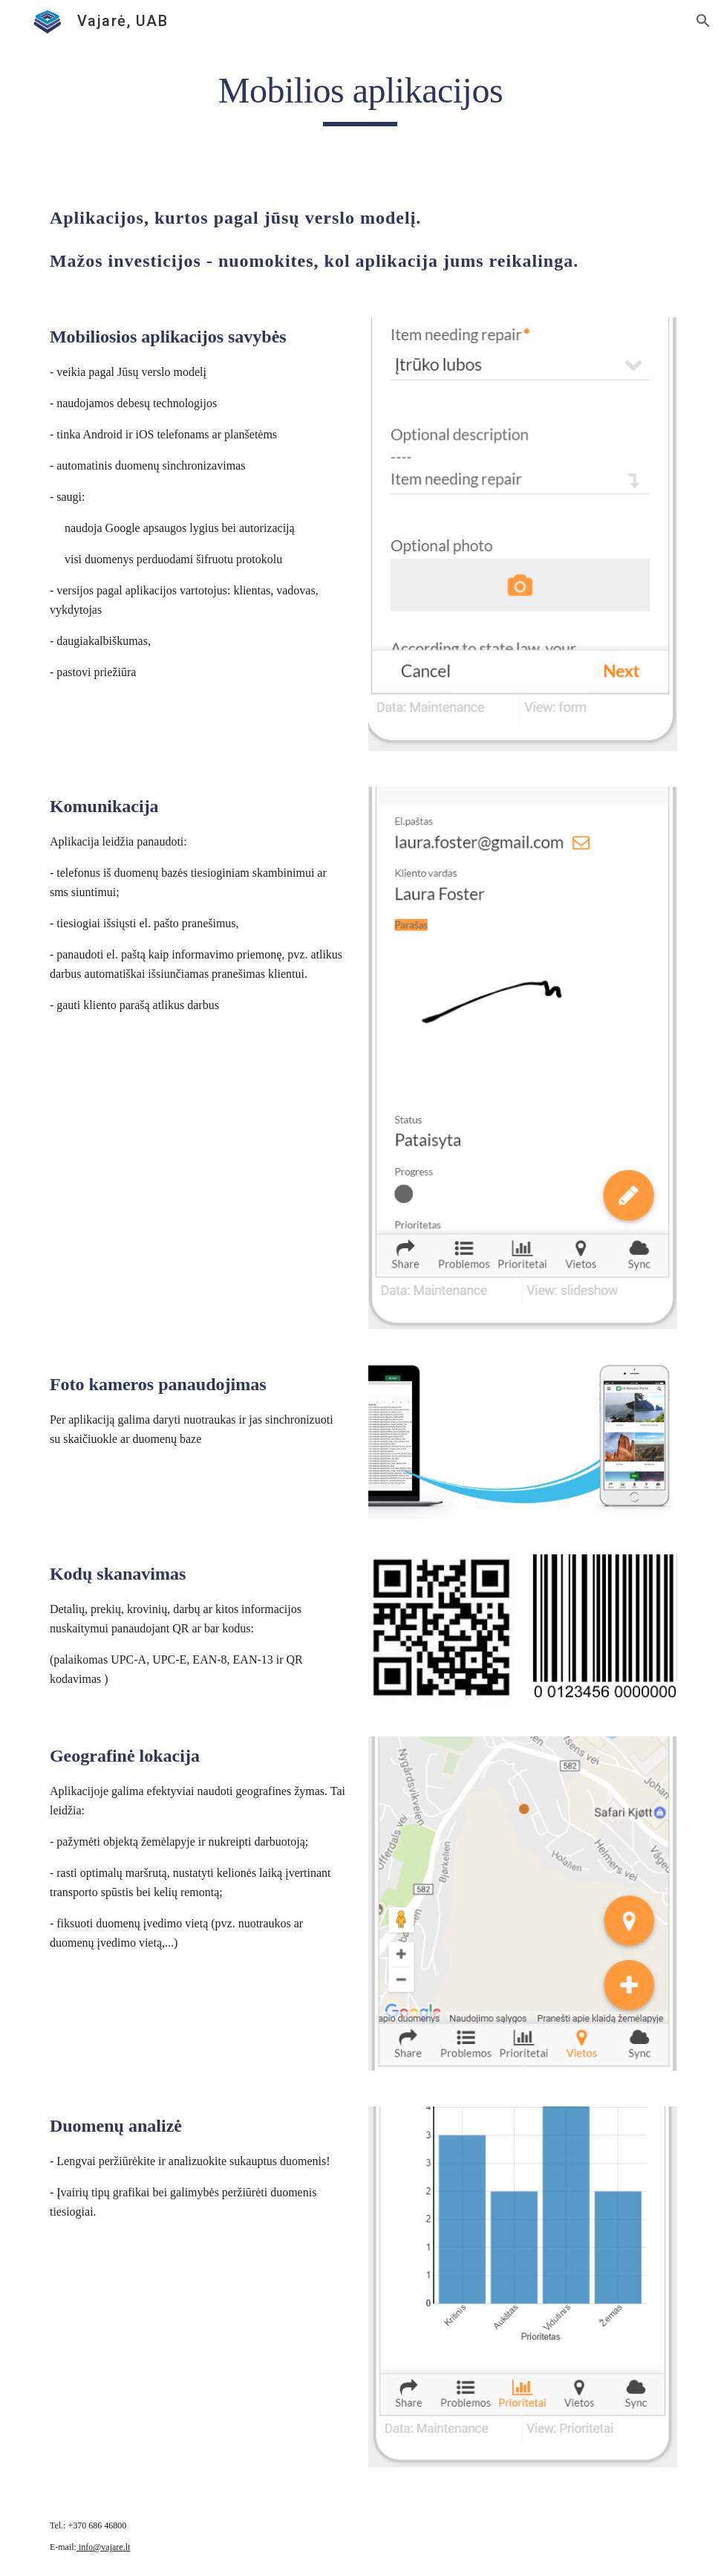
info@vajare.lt (103, 2547)
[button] (703, 21)
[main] (360, 97)
